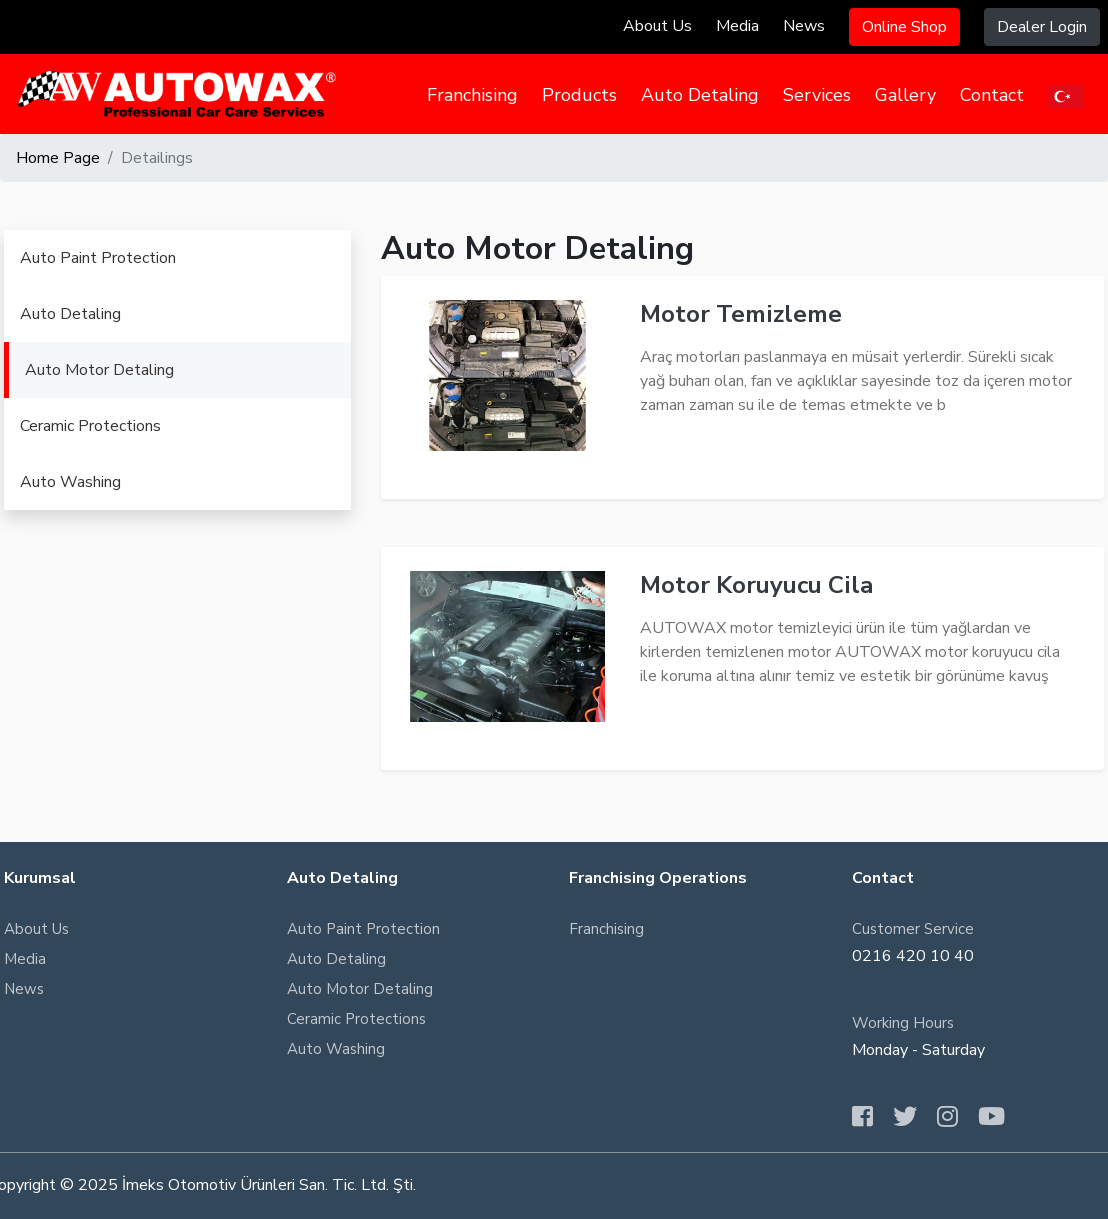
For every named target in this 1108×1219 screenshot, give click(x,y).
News (804, 26)
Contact (992, 95)
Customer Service (913, 929)
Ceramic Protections (90, 426)
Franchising (472, 95)
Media (737, 26)
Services (817, 95)
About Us (657, 26)
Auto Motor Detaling (99, 370)
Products (579, 95)
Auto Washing (70, 482)
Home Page (58, 158)
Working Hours (903, 1023)
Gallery (905, 95)
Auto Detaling (700, 95)
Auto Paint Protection (98, 258)
